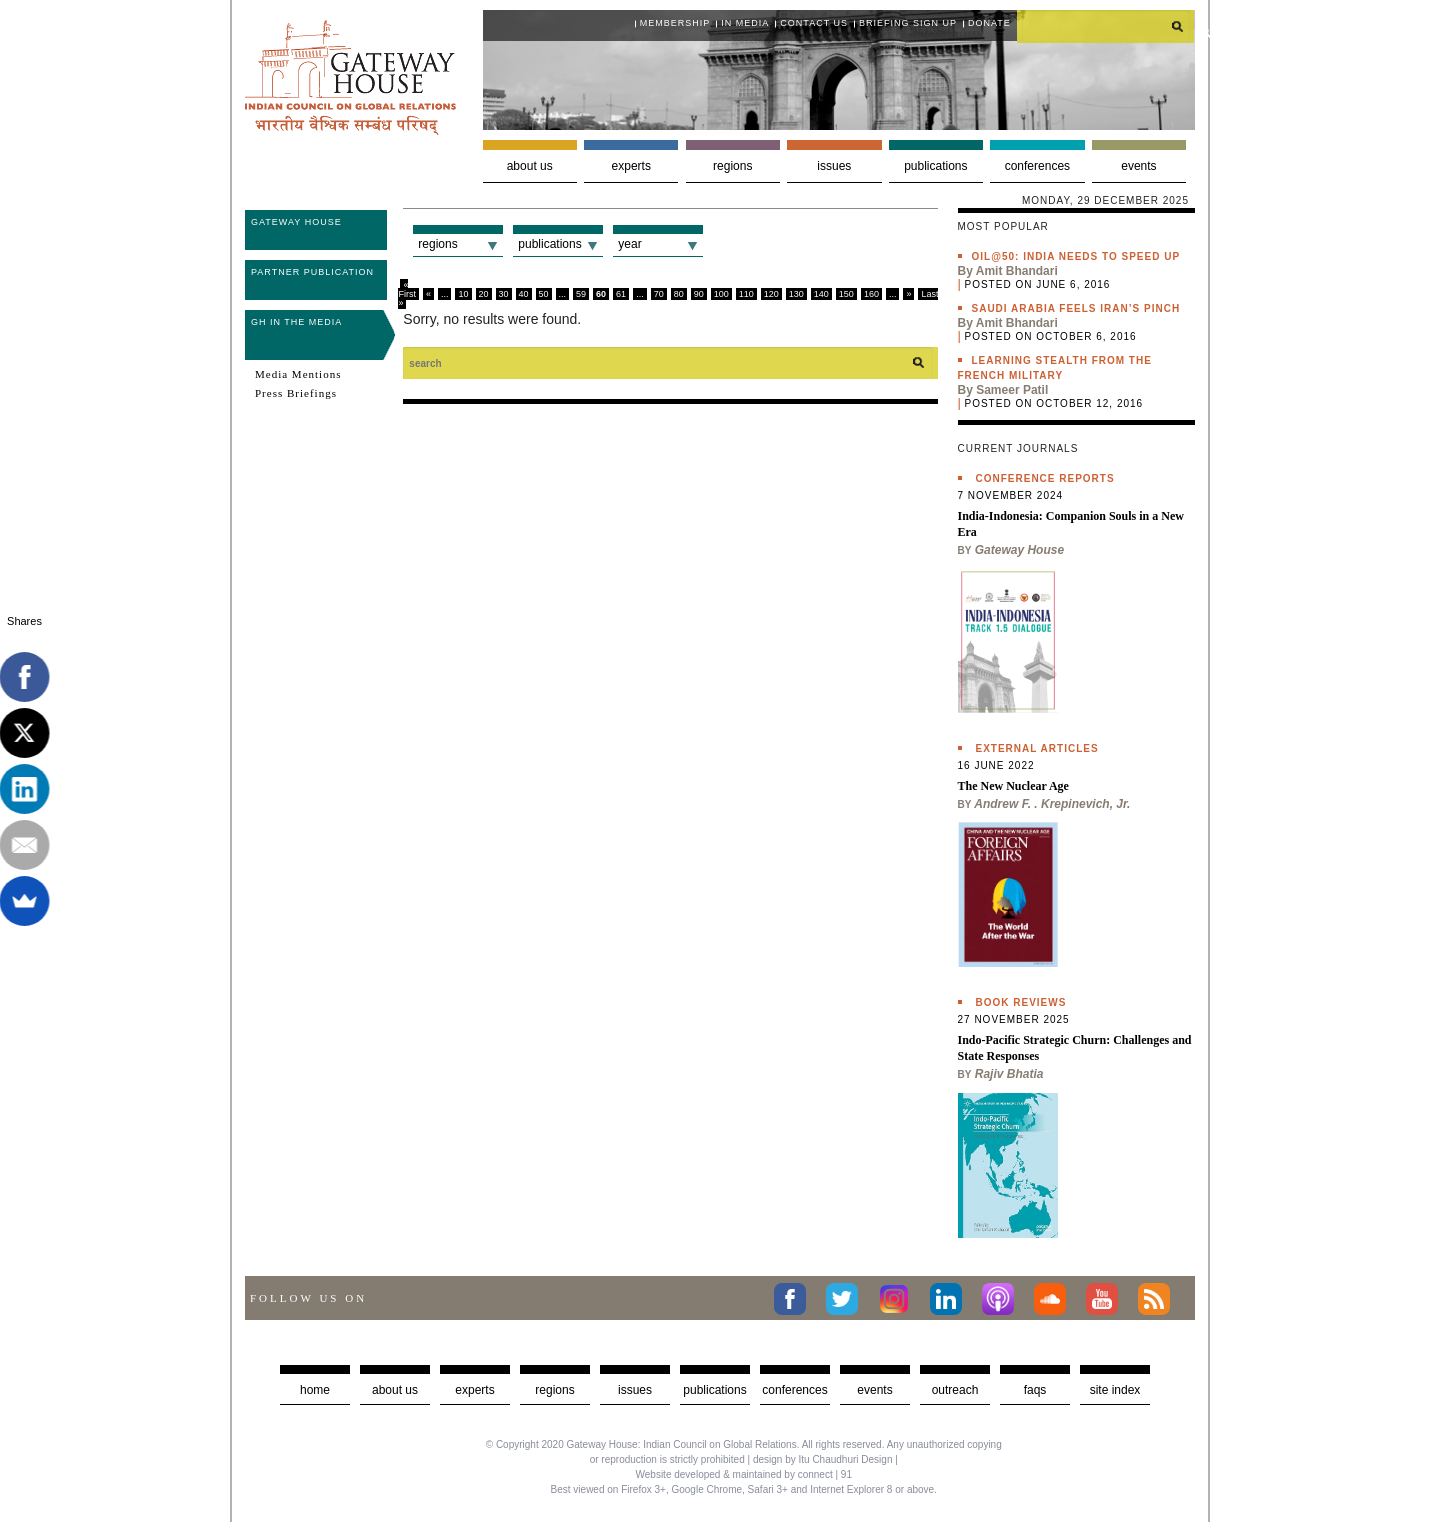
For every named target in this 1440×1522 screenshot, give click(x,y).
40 (524, 294)
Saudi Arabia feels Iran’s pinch (1076, 308)
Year (629, 244)
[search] (1106, 26)
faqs (1035, 1390)
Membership (675, 23)
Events (1138, 166)
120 (771, 294)
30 (504, 294)
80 (679, 294)
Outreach (955, 1390)
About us (530, 166)
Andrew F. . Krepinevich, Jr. (1052, 804)
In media (745, 23)
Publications (935, 166)
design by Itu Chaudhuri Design (823, 1459)
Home (315, 1390)
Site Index (1115, 1390)
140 (821, 294)
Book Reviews (1021, 1002)
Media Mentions (298, 374)
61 (621, 294)
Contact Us (814, 23)
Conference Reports (1045, 478)
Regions (732, 166)
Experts (631, 166)
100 (721, 294)
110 (746, 294)
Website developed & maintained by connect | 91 (744, 1474)
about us (395, 1390)
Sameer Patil (1012, 390)
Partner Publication (312, 272)
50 (544, 294)
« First (407, 289)
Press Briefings (296, 393)
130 (796, 294)
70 (659, 294)
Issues (834, 166)
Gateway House (296, 222)
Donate (989, 23)
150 (846, 294)
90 (699, 294)
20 (484, 294)
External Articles (1037, 748)
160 (871, 294)
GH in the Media (296, 322)
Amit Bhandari (1017, 271)
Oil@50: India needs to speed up (1076, 256)
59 (581, 294)
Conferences (1037, 166)
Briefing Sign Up (908, 23)
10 (463, 294)
